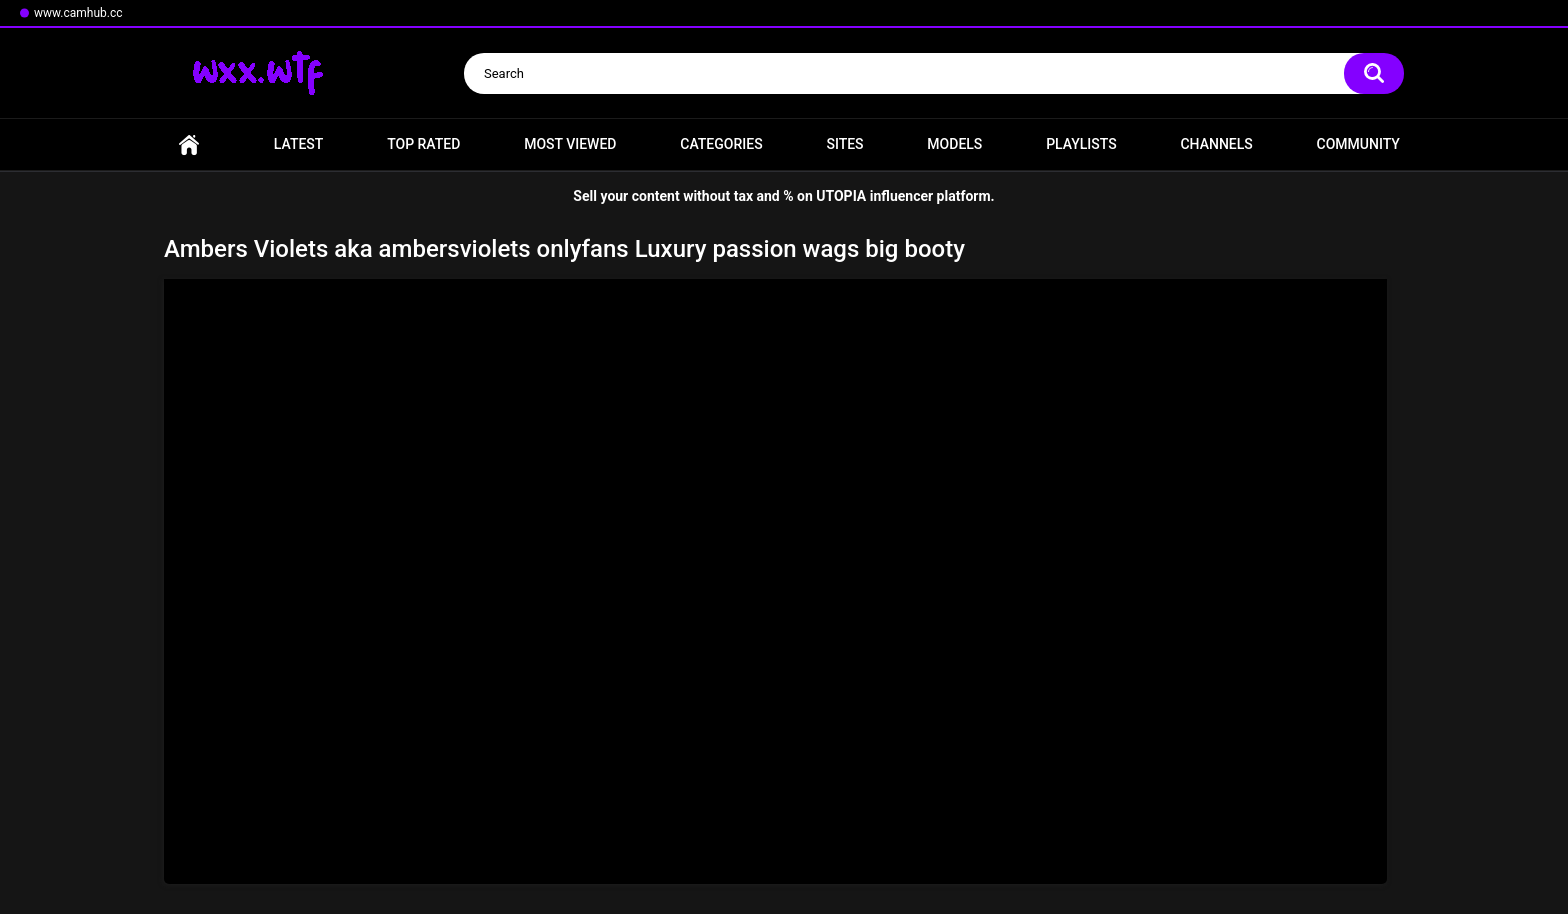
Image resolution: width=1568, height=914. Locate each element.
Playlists (1081, 144)
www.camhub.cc (78, 13)
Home (189, 144)
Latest (299, 144)
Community (1358, 144)
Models (954, 144)
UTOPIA (841, 196)
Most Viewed (570, 144)
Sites (844, 144)
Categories (721, 144)
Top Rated (423, 144)
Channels (1216, 144)
